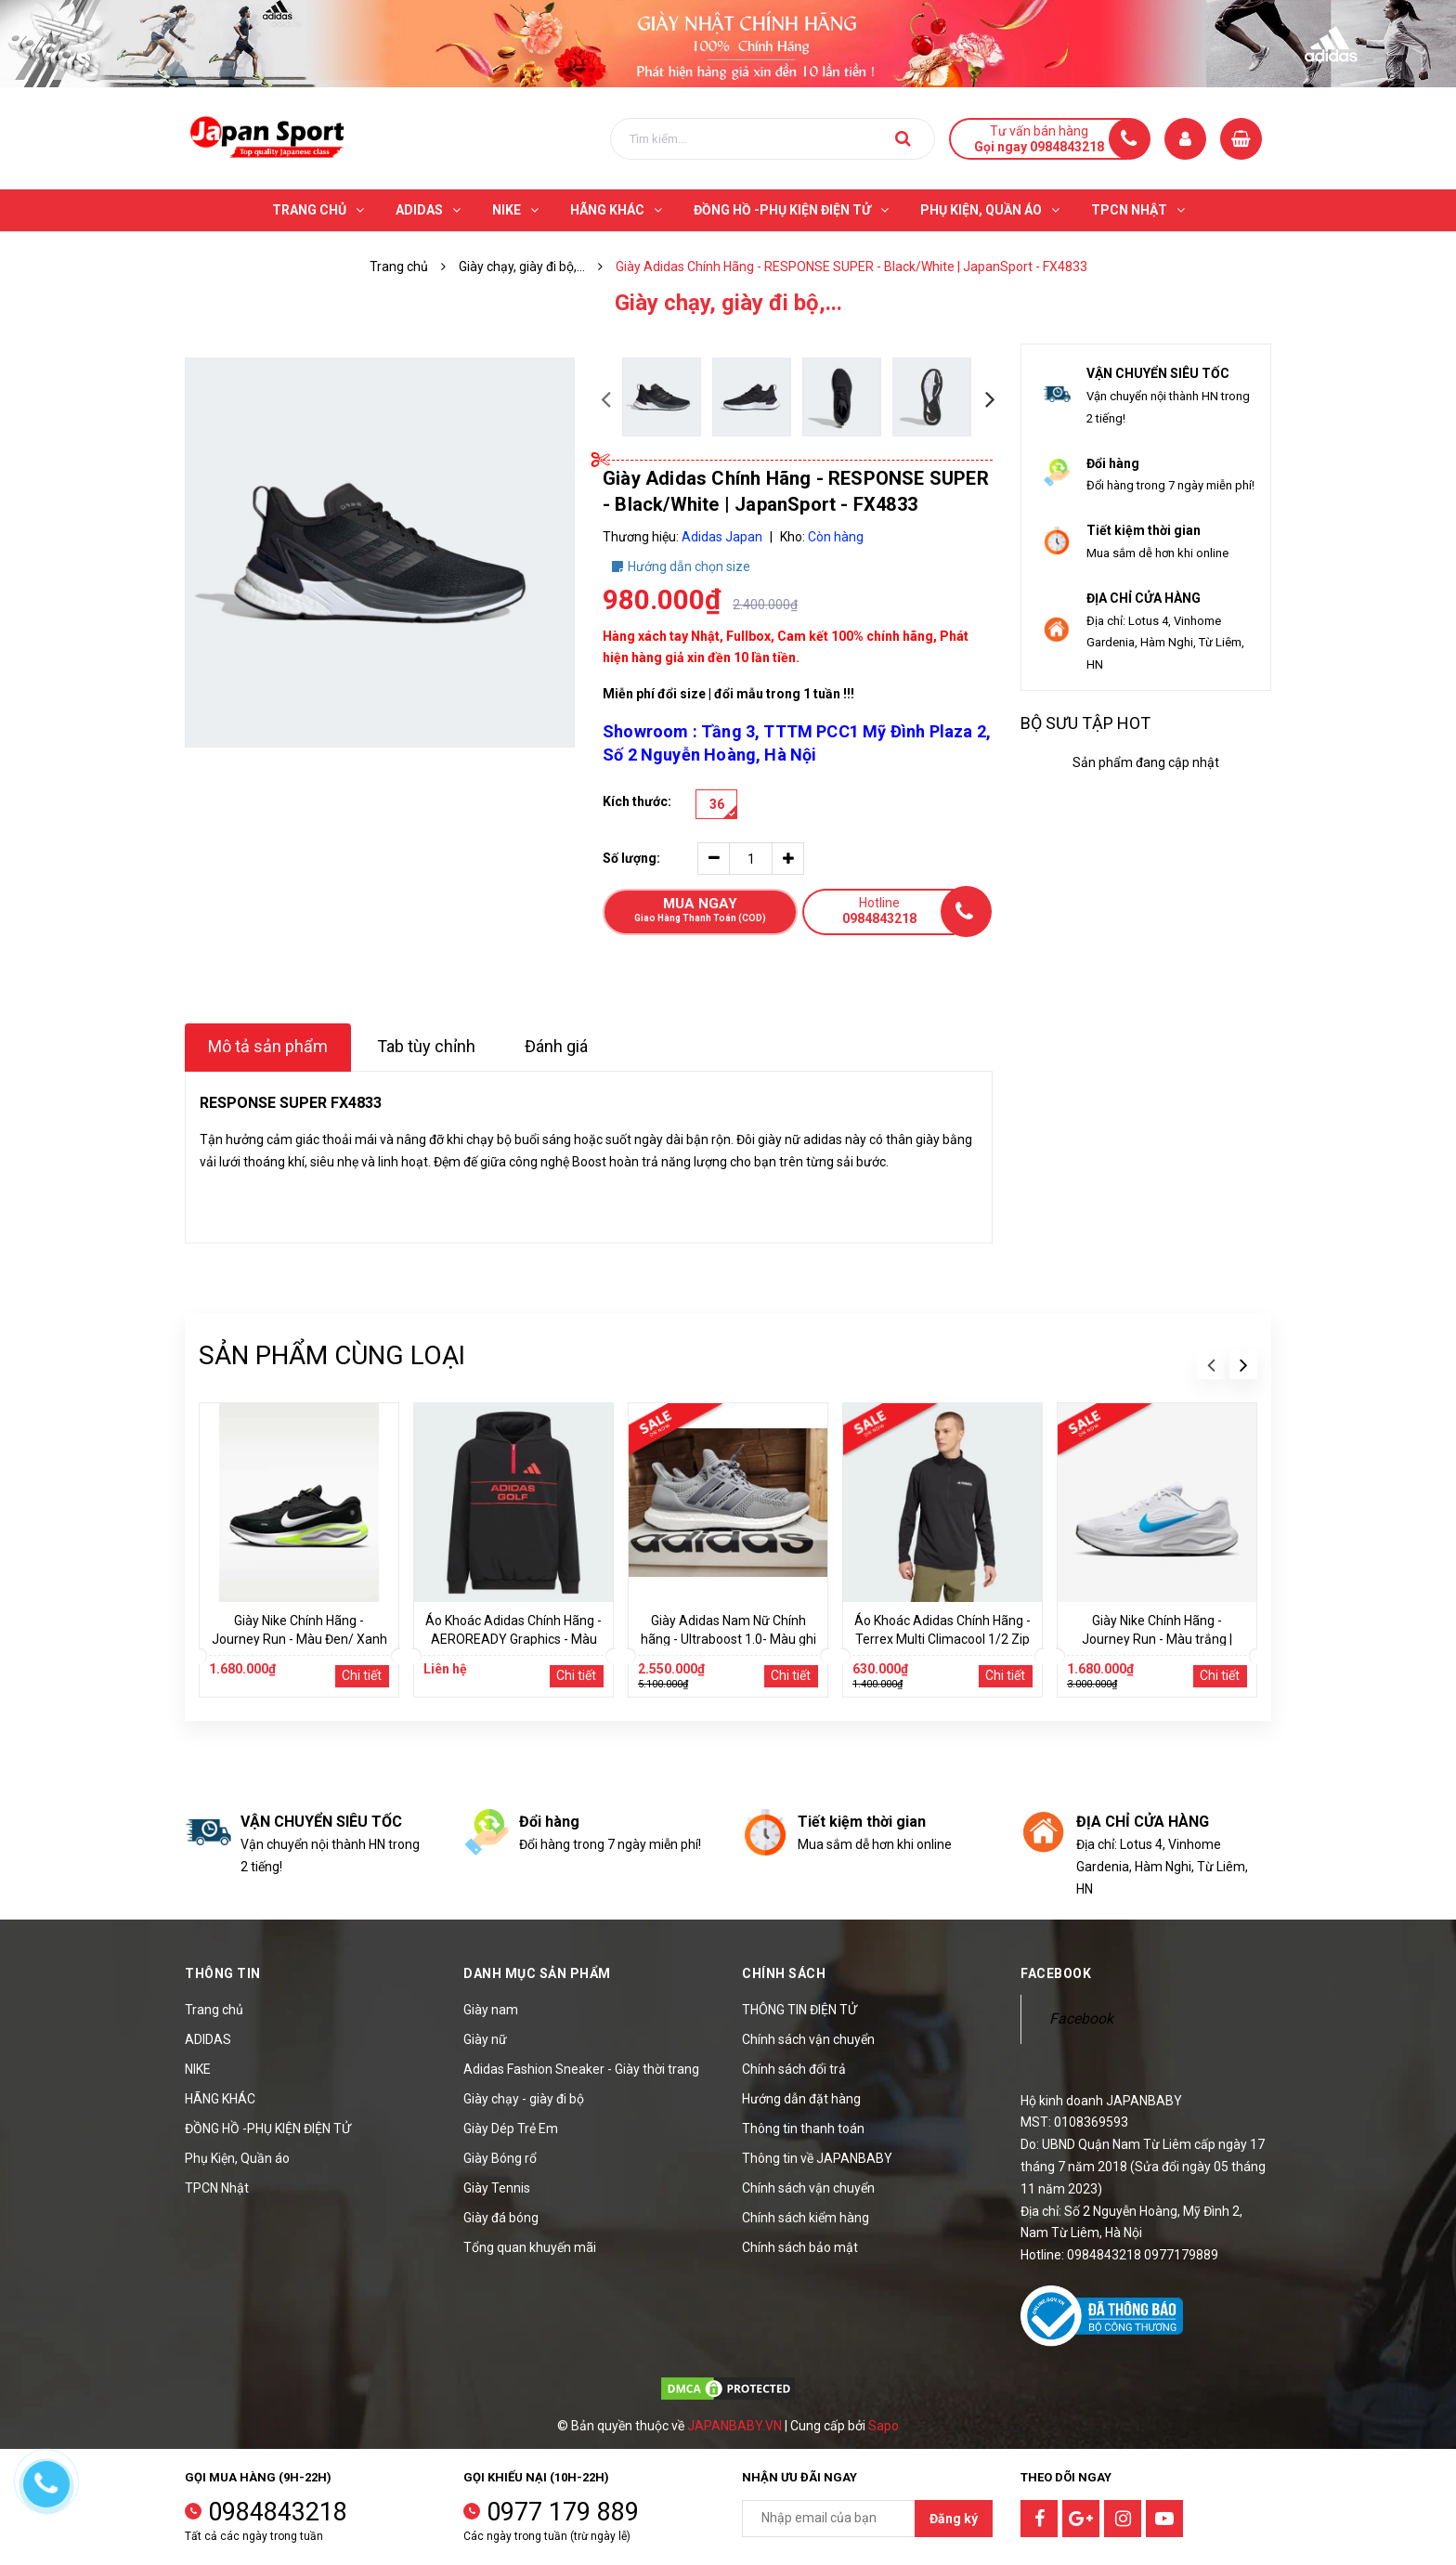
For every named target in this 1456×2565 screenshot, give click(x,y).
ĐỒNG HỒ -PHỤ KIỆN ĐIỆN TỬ (268, 2128)
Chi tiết (362, 1675)
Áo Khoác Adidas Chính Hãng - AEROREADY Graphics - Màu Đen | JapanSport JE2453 (513, 1639)
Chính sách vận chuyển (808, 2039)
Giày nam (490, 2009)
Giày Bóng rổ (500, 2158)
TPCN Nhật (217, 2188)
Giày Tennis (496, 2188)
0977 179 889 (563, 2512)
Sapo (883, 2425)
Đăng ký (954, 2518)
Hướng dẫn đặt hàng (801, 2098)
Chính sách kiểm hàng (805, 2217)
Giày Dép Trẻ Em (510, 2128)
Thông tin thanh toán (803, 2128)
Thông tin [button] (223, 1973)
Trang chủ (214, 2009)
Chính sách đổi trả (794, 2069)
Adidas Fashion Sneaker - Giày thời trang (581, 2069)
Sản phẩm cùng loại (332, 1355)
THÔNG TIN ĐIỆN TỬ (799, 2009)
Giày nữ (485, 2039)
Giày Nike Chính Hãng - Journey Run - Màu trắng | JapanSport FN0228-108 (1157, 1639)
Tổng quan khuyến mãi (529, 2247)
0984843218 (277, 2512)
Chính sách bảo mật (800, 2247)
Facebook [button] (1055, 1973)
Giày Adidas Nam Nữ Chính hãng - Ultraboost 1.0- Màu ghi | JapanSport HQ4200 (728, 1639)
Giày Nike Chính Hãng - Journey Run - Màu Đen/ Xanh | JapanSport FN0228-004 (299, 1639)
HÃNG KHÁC (220, 2098)
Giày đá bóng (501, 2217)
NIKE (198, 2069)
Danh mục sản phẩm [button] (537, 1973)
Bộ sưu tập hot (1085, 723)
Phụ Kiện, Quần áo (237, 2158)
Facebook (1081, 2018)
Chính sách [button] (784, 1973)
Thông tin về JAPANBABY (817, 2158)
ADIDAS (208, 2039)
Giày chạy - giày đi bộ (523, 2098)
